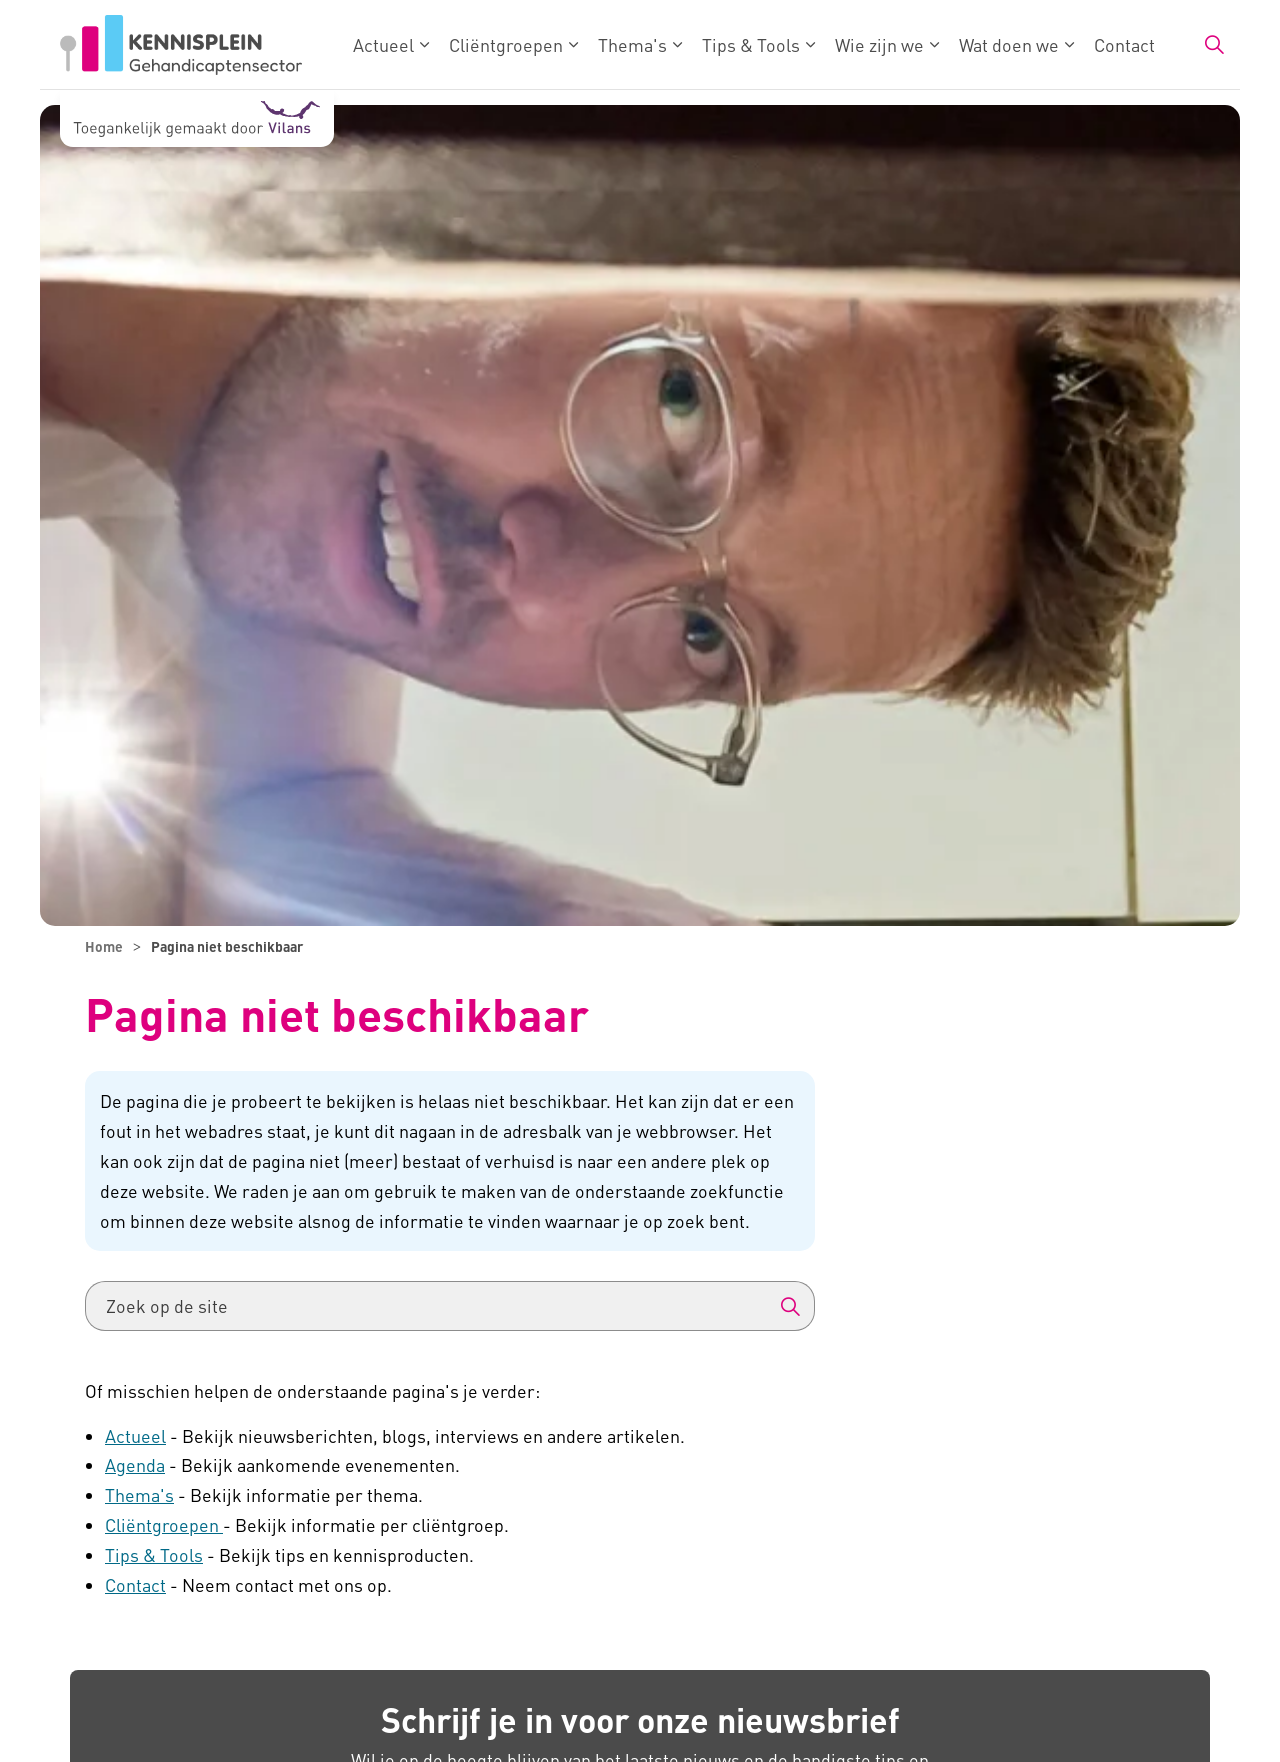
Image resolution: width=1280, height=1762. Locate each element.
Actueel (383, 44)
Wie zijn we (879, 44)
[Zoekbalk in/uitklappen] (1214, 45)
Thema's (632, 44)
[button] (790, 1306)
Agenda (135, 1464)
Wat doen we (1009, 44)
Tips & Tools (751, 44)
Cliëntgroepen (506, 44)
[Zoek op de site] (450, 1306)
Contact (1124, 44)
